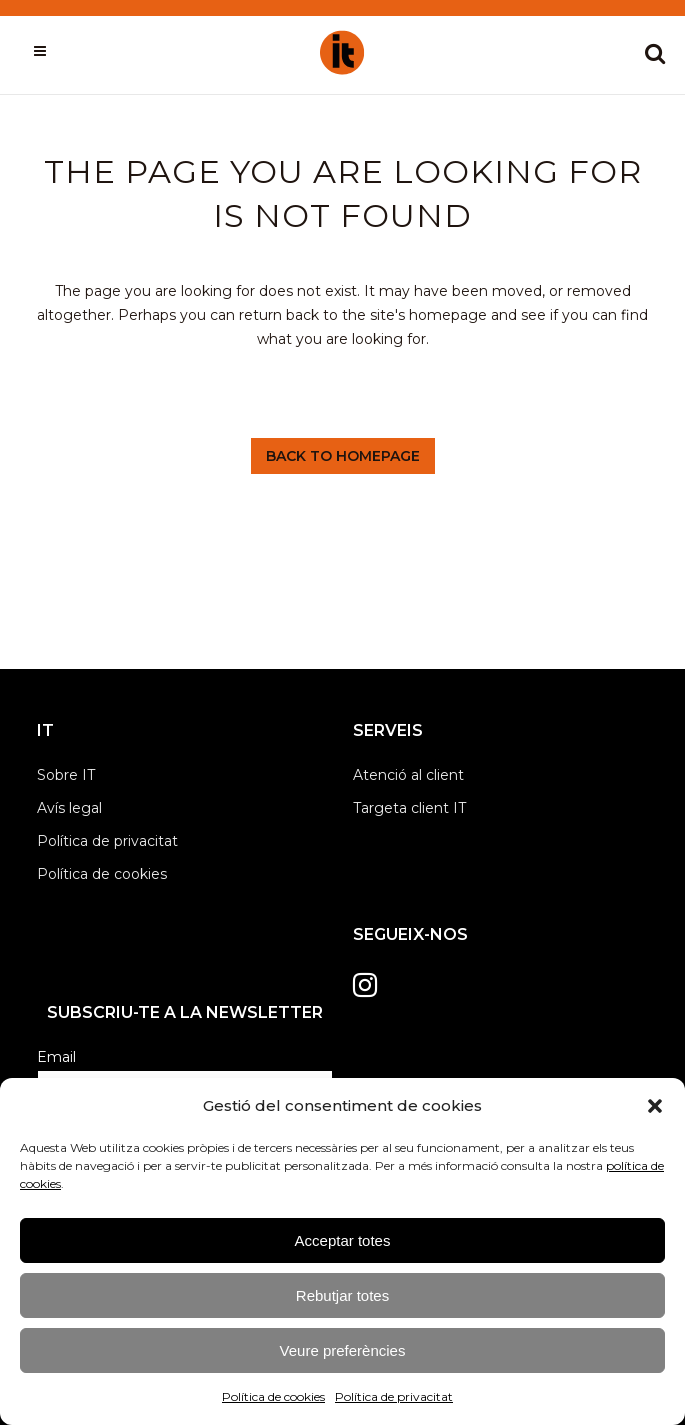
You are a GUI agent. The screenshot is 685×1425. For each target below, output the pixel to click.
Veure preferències (343, 1350)
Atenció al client (408, 775)
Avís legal (69, 808)
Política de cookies (273, 1396)
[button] (655, 1106)
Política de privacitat (394, 1396)
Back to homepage (343, 456)
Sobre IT (66, 775)
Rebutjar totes (342, 1295)
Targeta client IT (409, 808)
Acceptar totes (343, 1240)
